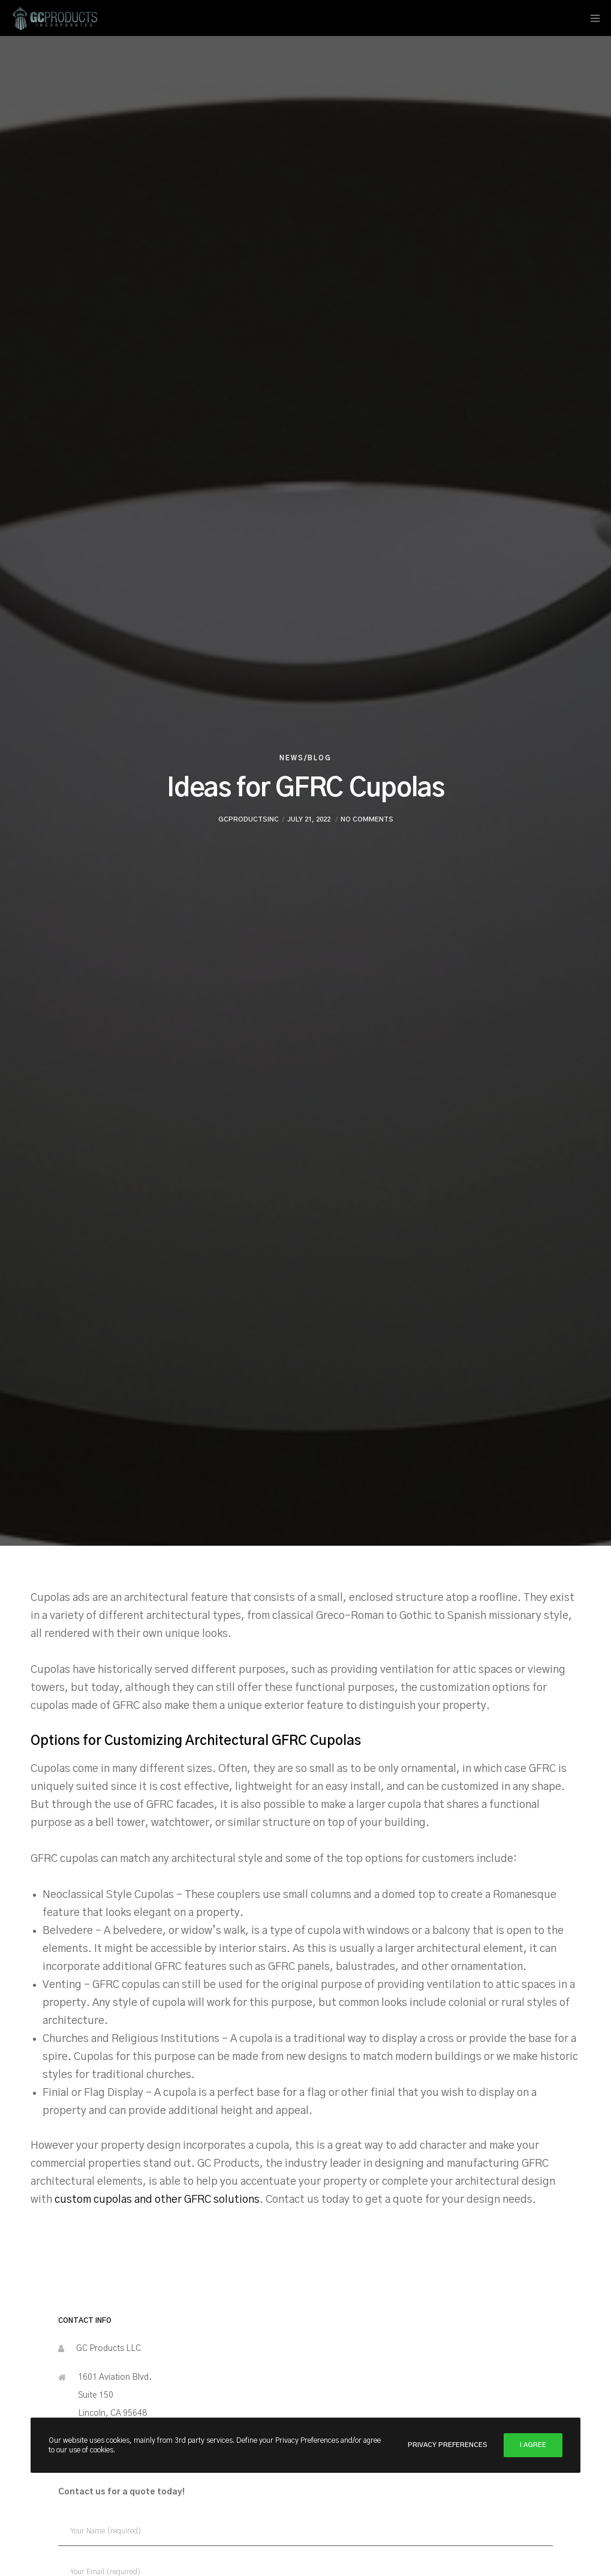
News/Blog (305, 758)
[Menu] (591, 18)
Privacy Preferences (447, 2445)
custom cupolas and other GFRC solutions (157, 2199)
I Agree (533, 2445)
